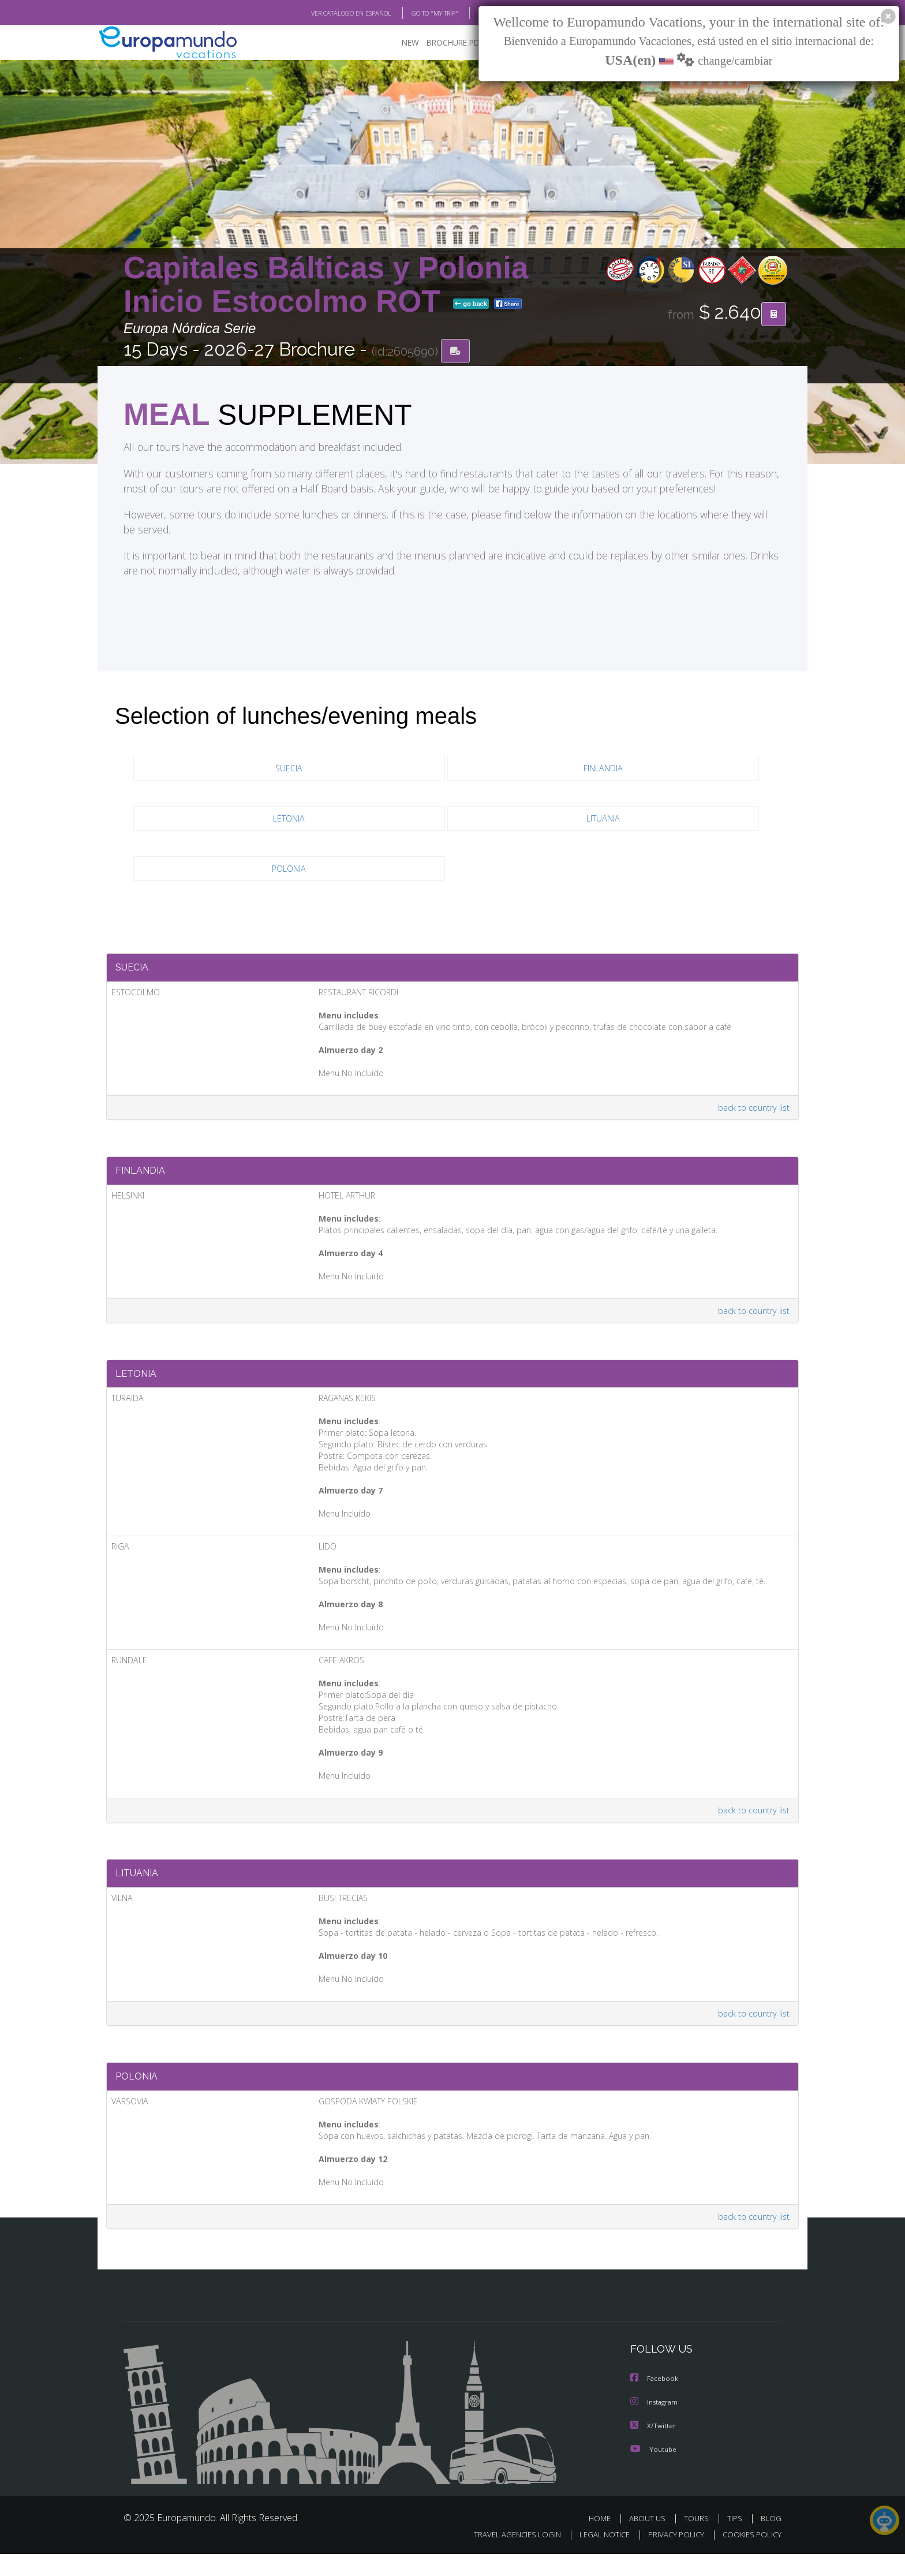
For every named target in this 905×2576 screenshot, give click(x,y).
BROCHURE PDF (447, 43)
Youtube (653, 2470)
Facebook (655, 2401)
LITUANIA (603, 819)
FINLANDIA (603, 769)
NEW (399, 43)
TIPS (736, 2540)
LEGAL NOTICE (597, 2556)
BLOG (472, 13)
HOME (604, 2540)
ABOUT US (650, 2540)
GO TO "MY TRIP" (416, 13)
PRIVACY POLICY (671, 2556)
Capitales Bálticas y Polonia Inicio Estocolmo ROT (326, 285)
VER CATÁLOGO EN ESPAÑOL (325, 13)
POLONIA (288, 870)
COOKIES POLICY (749, 2556)
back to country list (751, 1112)
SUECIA (289, 769)
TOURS (699, 2540)
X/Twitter (653, 2447)
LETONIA (289, 819)
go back (471, 304)
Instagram (655, 2424)
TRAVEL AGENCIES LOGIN (506, 2556)
